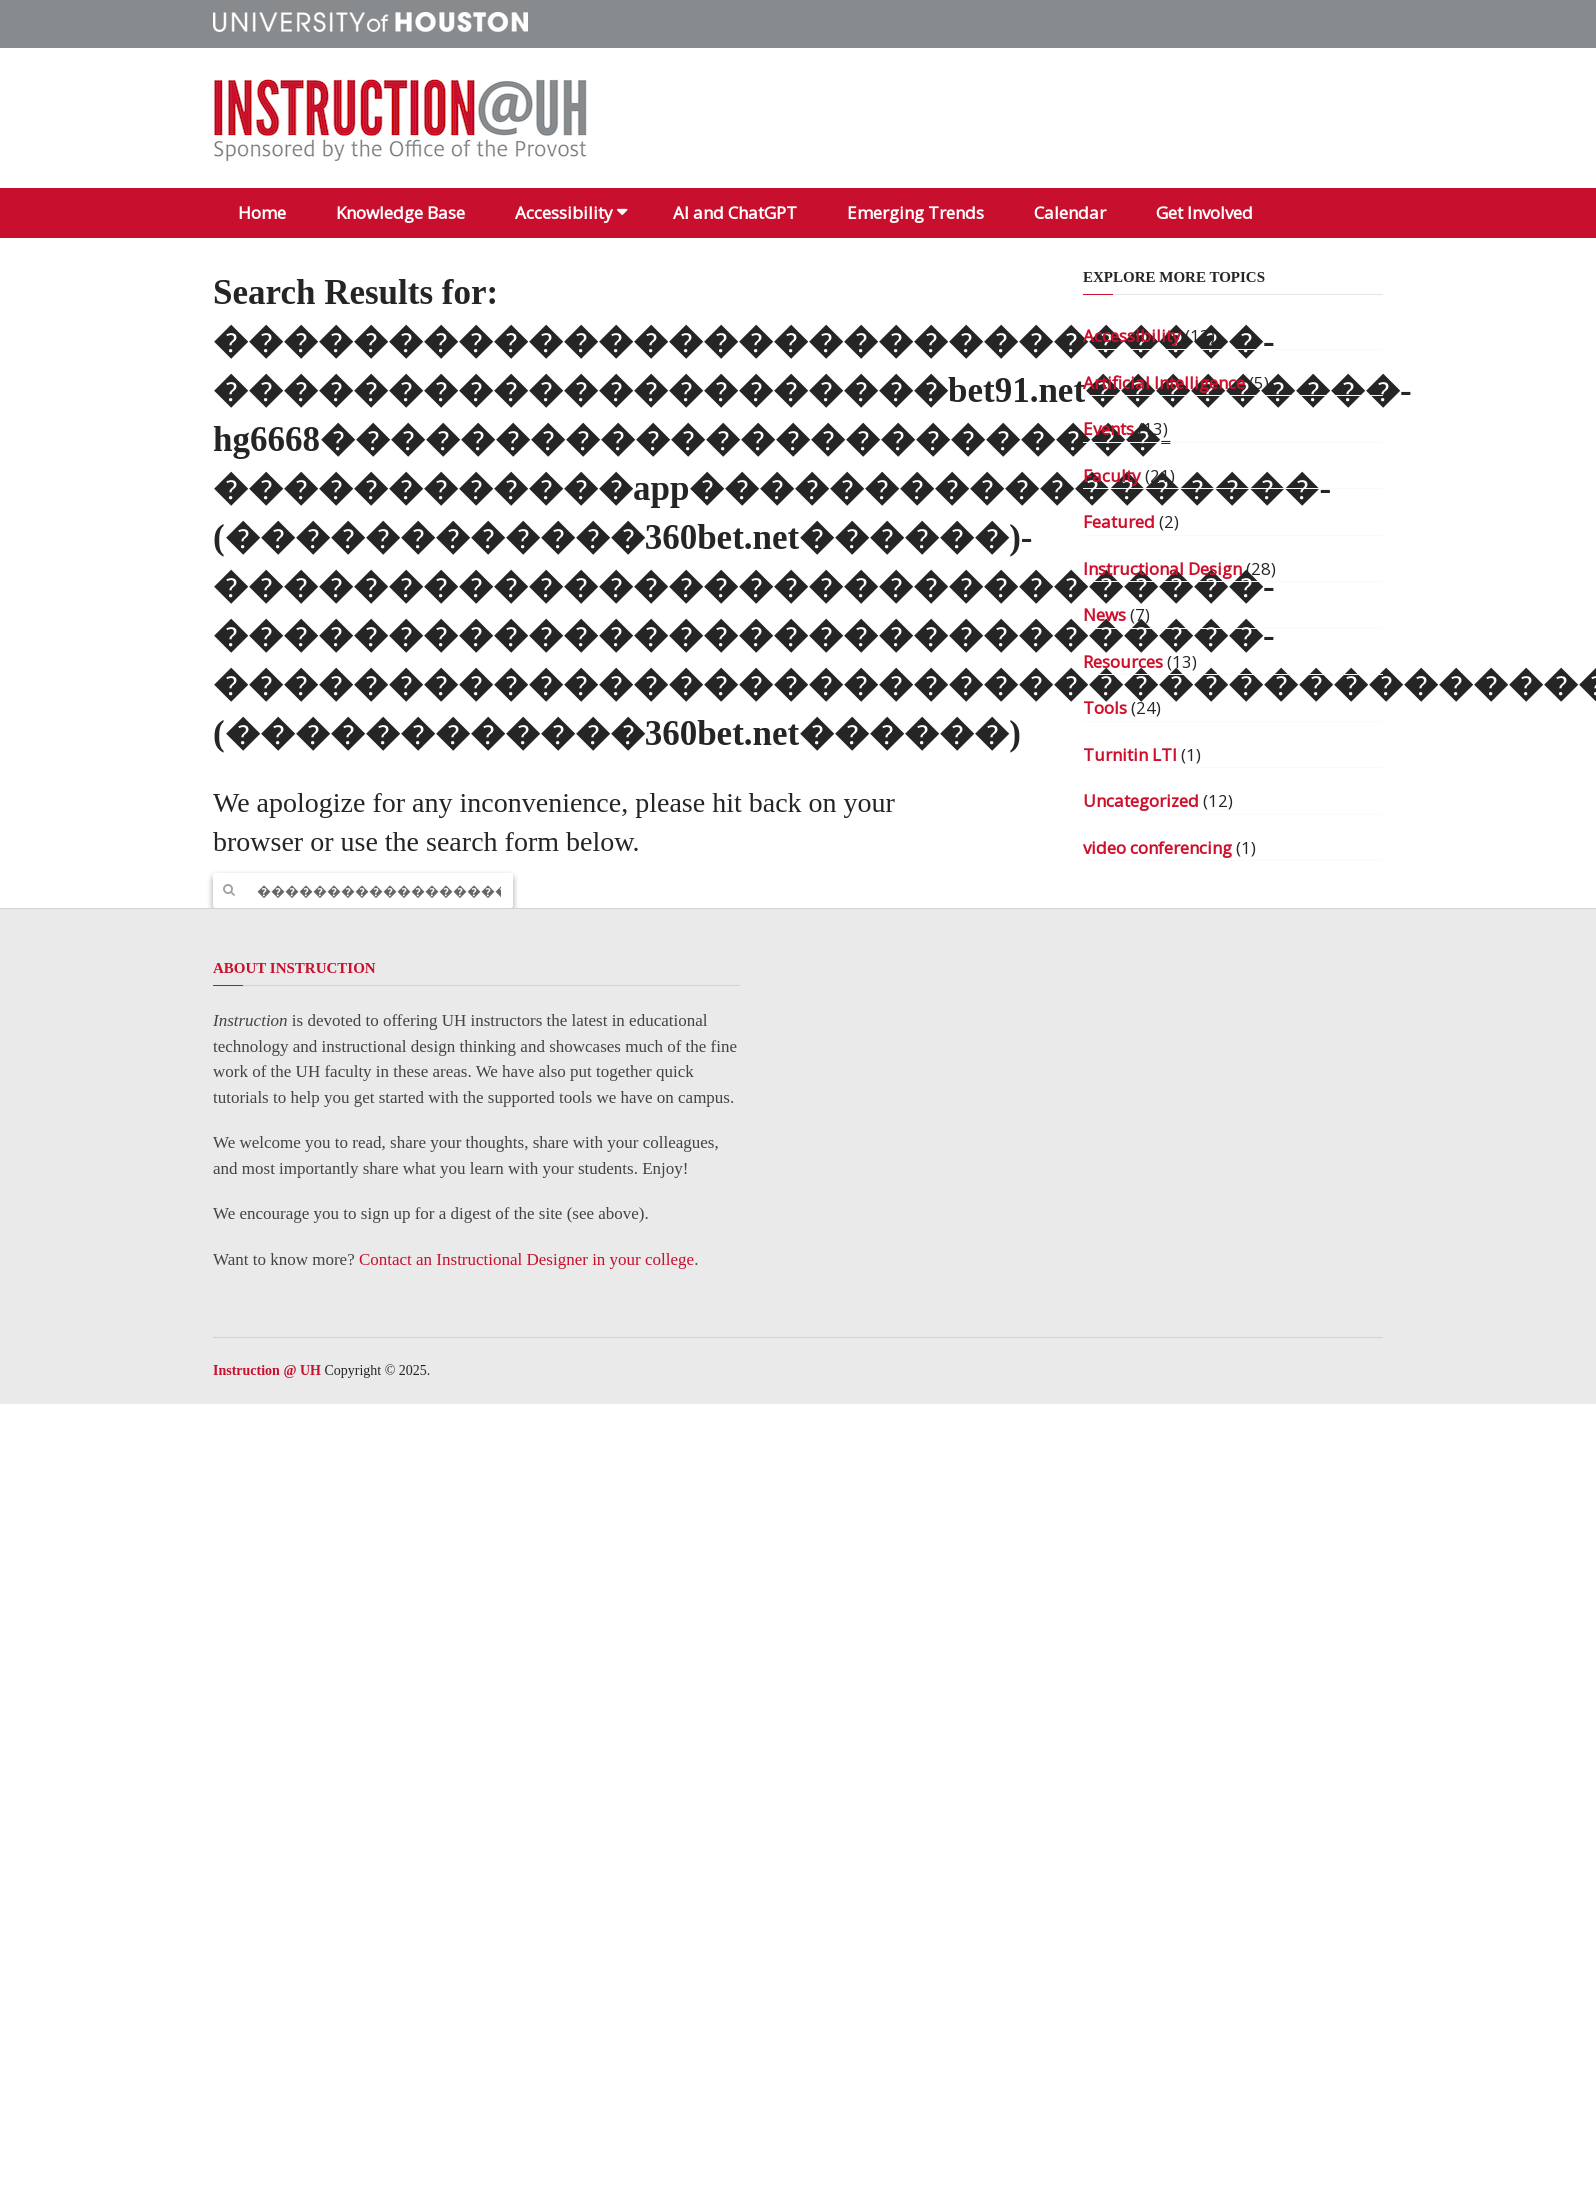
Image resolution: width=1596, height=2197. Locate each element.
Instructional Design (1162, 568)
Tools (1105, 707)
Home (262, 212)
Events (1108, 428)
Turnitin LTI (1130, 754)
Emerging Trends (915, 212)
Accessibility (564, 212)
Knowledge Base (400, 212)
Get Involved (1204, 212)
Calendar (1070, 212)
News (1104, 614)
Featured (1119, 521)
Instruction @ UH (267, 1370)
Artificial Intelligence (1164, 382)
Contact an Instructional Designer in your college (526, 1259)
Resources (1123, 661)
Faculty (1112, 475)
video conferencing (1157, 847)
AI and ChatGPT (735, 212)
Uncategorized (1141, 800)
